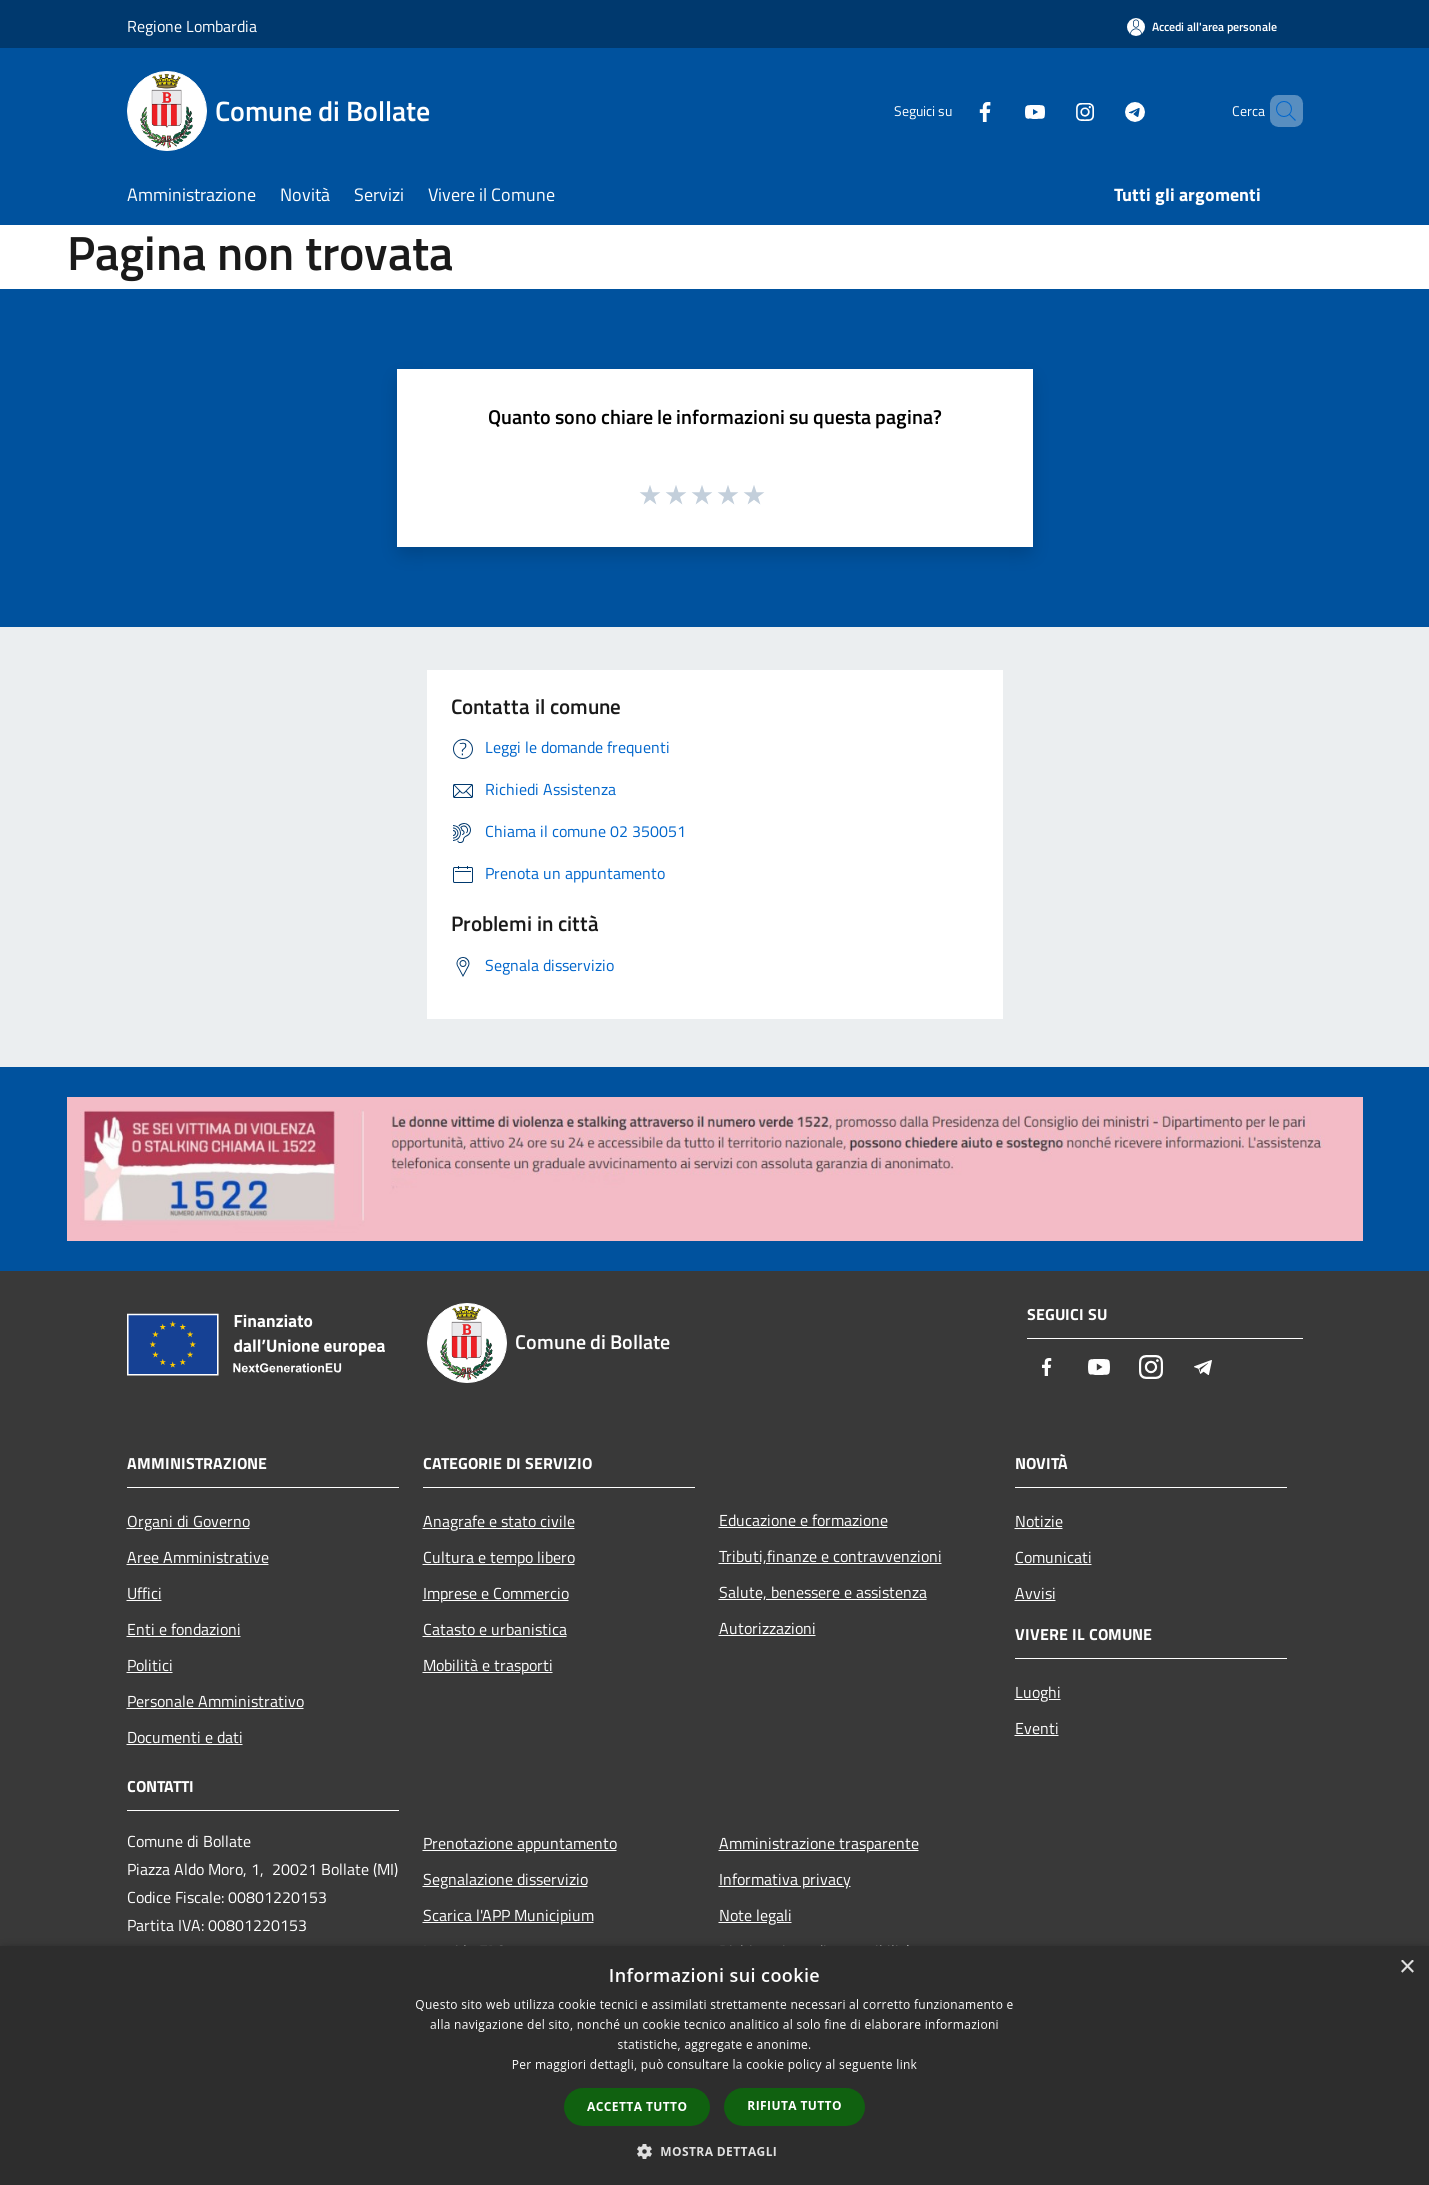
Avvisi (1035, 1593)
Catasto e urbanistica (495, 1629)
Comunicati (1053, 1557)
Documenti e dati (185, 1737)
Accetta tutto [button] (637, 2106)
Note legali (755, 1915)
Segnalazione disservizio (505, 1879)
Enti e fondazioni (184, 1629)
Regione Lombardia (192, 26)
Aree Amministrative (198, 1557)
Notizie (1039, 1521)
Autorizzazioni (767, 1628)
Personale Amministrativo (215, 1701)
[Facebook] (951, 110)
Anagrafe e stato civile (499, 1521)
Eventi (1037, 1728)
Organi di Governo (188, 1521)
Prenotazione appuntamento (520, 1843)
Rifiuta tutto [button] (794, 2105)
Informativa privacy (785, 1879)
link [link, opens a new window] (906, 2064)
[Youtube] (1001, 110)
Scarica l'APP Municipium (508, 1915)
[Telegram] (1101, 110)
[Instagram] (1051, 110)
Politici (150, 1665)
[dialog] (714, 2065)
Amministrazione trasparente (819, 1843)
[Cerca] (1279, 111)
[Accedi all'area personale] (1202, 26)
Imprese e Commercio (496, 1593)
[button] (715, 2151)
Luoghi (1038, 1692)
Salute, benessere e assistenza (823, 1592)
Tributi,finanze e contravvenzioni (830, 1556)
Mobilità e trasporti (488, 1665)
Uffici (144, 1593)
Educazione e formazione (803, 1520)
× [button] (1406, 1967)
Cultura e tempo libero (499, 1557)
